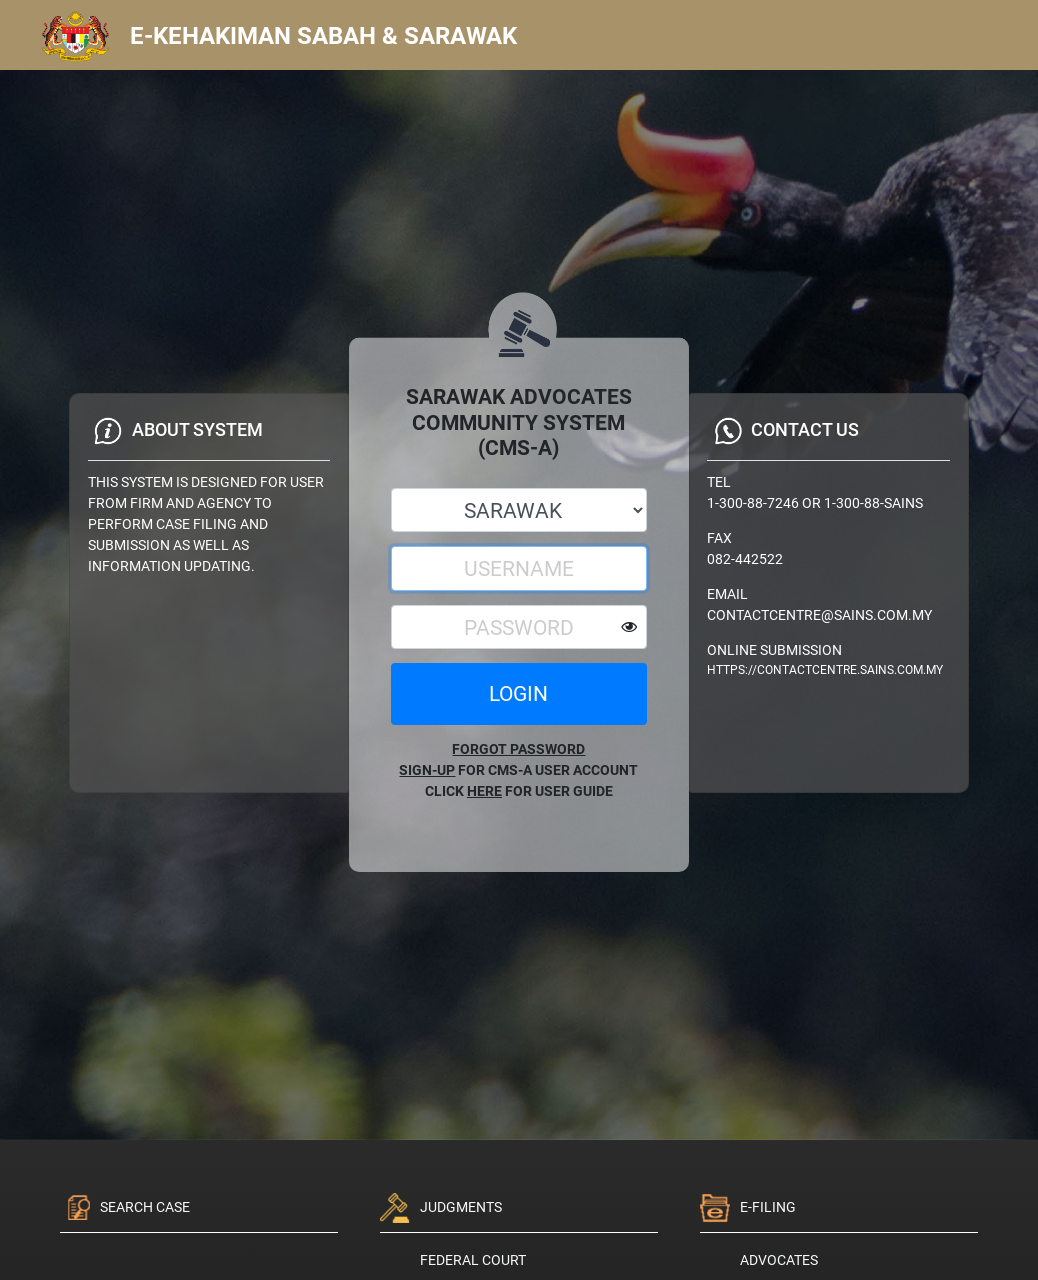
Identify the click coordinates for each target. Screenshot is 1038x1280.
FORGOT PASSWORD (518, 749)
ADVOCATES (779, 1260)
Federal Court (473, 1260)
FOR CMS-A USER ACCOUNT (518, 770)
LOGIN (518, 693)
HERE (484, 791)
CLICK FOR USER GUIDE (519, 791)
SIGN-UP (427, 770)
